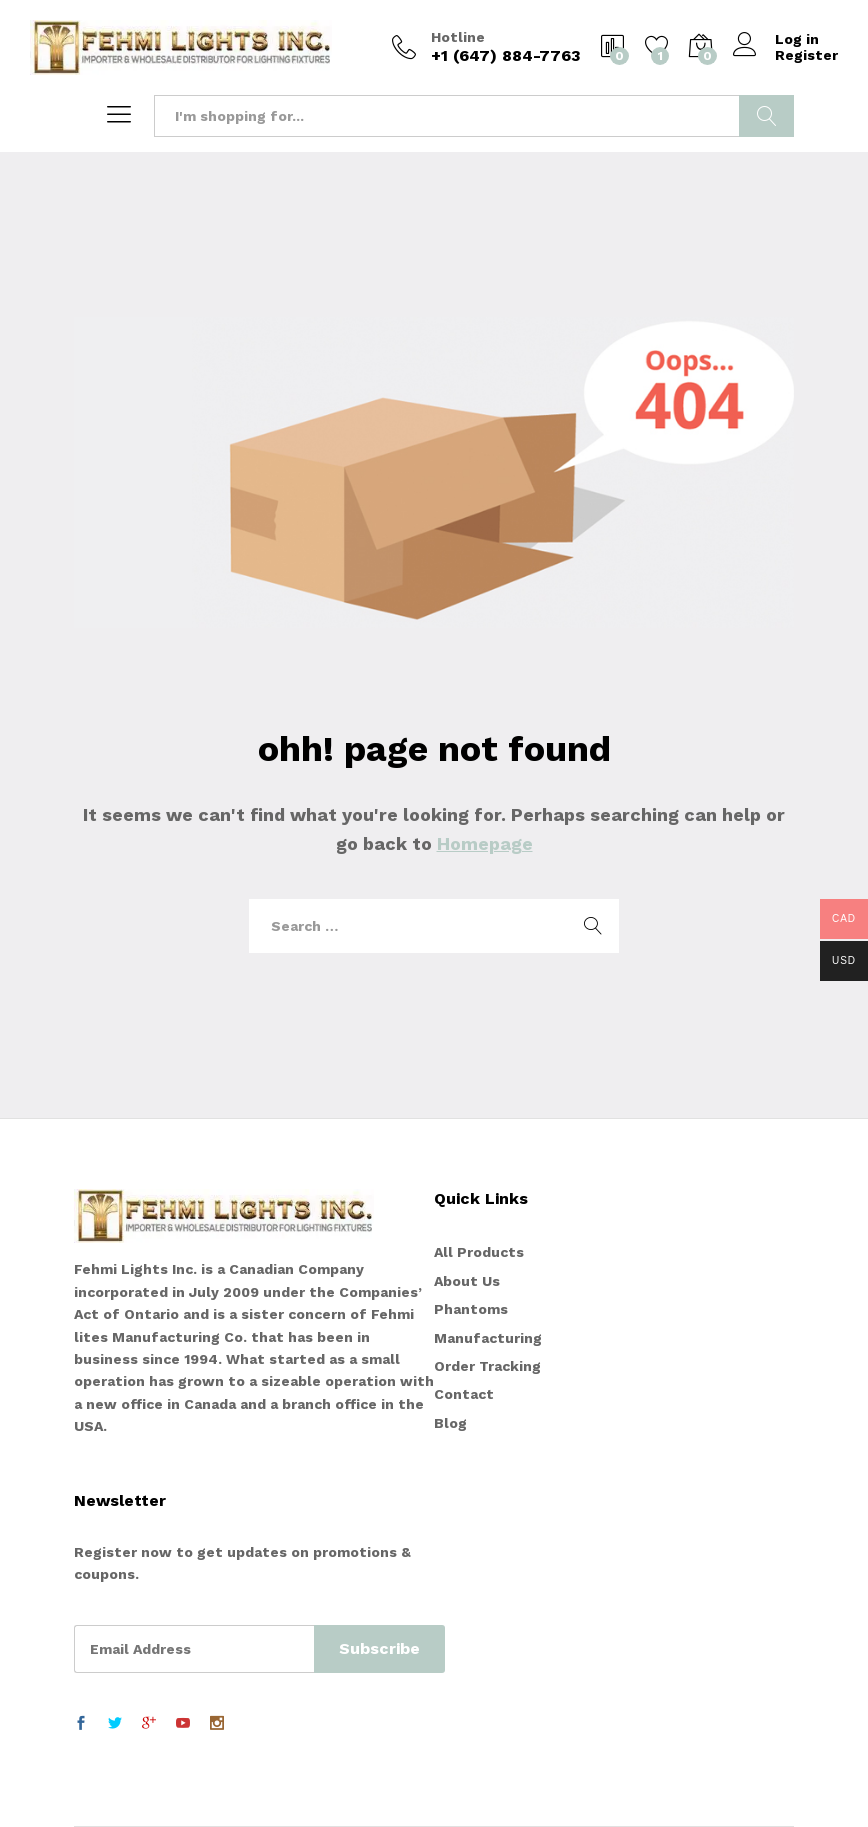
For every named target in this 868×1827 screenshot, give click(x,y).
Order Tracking (487, 1366)
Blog (450, 1423)
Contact (464, 1394)
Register (806, 55)
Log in (776, 39)
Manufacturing (488, 1338)
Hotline (458, 37)
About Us (467, 1281)
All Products (479, 1252)
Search (766, 116)
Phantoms (471, 1309)
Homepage (485, 843)
